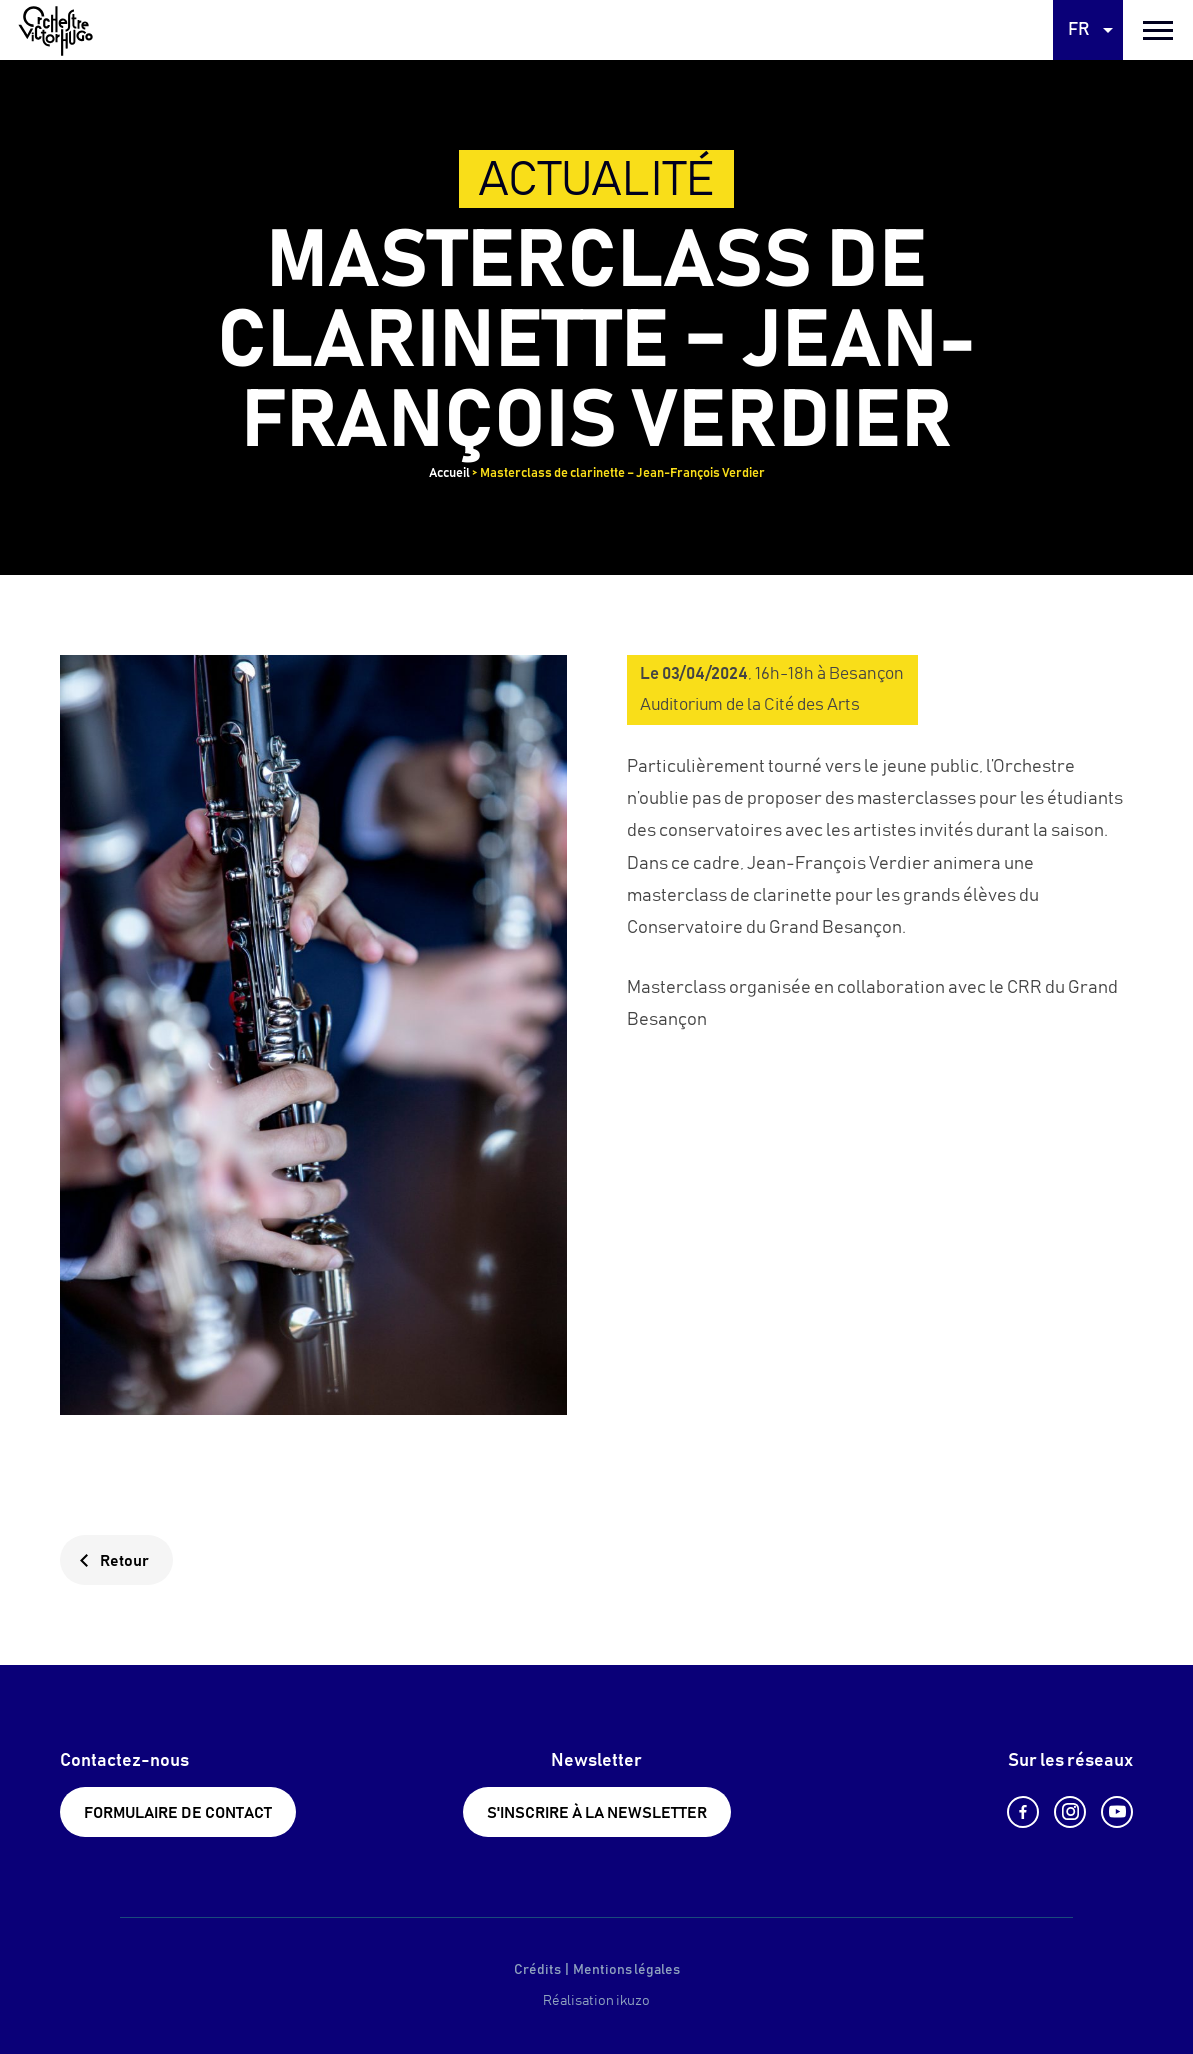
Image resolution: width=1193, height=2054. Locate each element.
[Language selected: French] (1088, 30)
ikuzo (633, 2001)
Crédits (537, 1970)
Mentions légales (626, 1970)
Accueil (449, 473)
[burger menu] (1158, 30)
